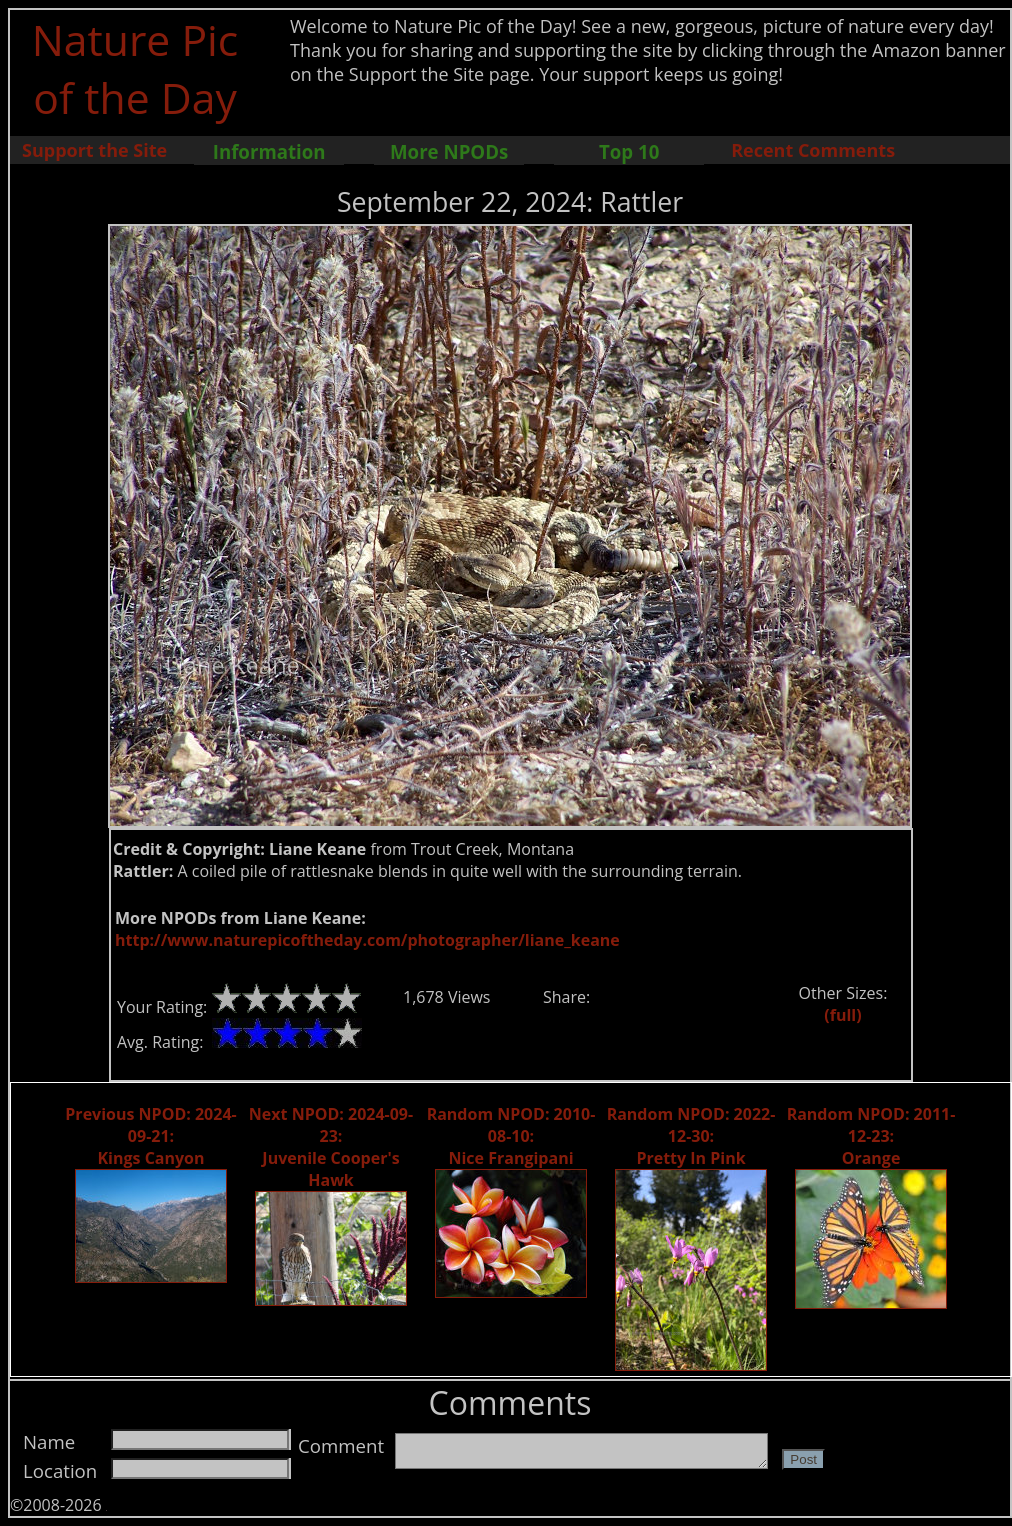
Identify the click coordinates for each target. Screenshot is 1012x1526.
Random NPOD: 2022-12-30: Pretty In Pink (691, 1136)
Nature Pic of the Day (135, 68)
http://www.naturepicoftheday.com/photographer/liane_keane (367, 940)
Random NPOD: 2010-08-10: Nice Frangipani (511, 1136)
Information (269, 151)
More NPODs (449, 151)
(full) (842, 1015)
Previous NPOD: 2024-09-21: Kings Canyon (150, 1136)
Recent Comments (813, 150)
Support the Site (94, 150)
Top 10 (629, 151)
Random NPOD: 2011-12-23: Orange (871, 1136)
